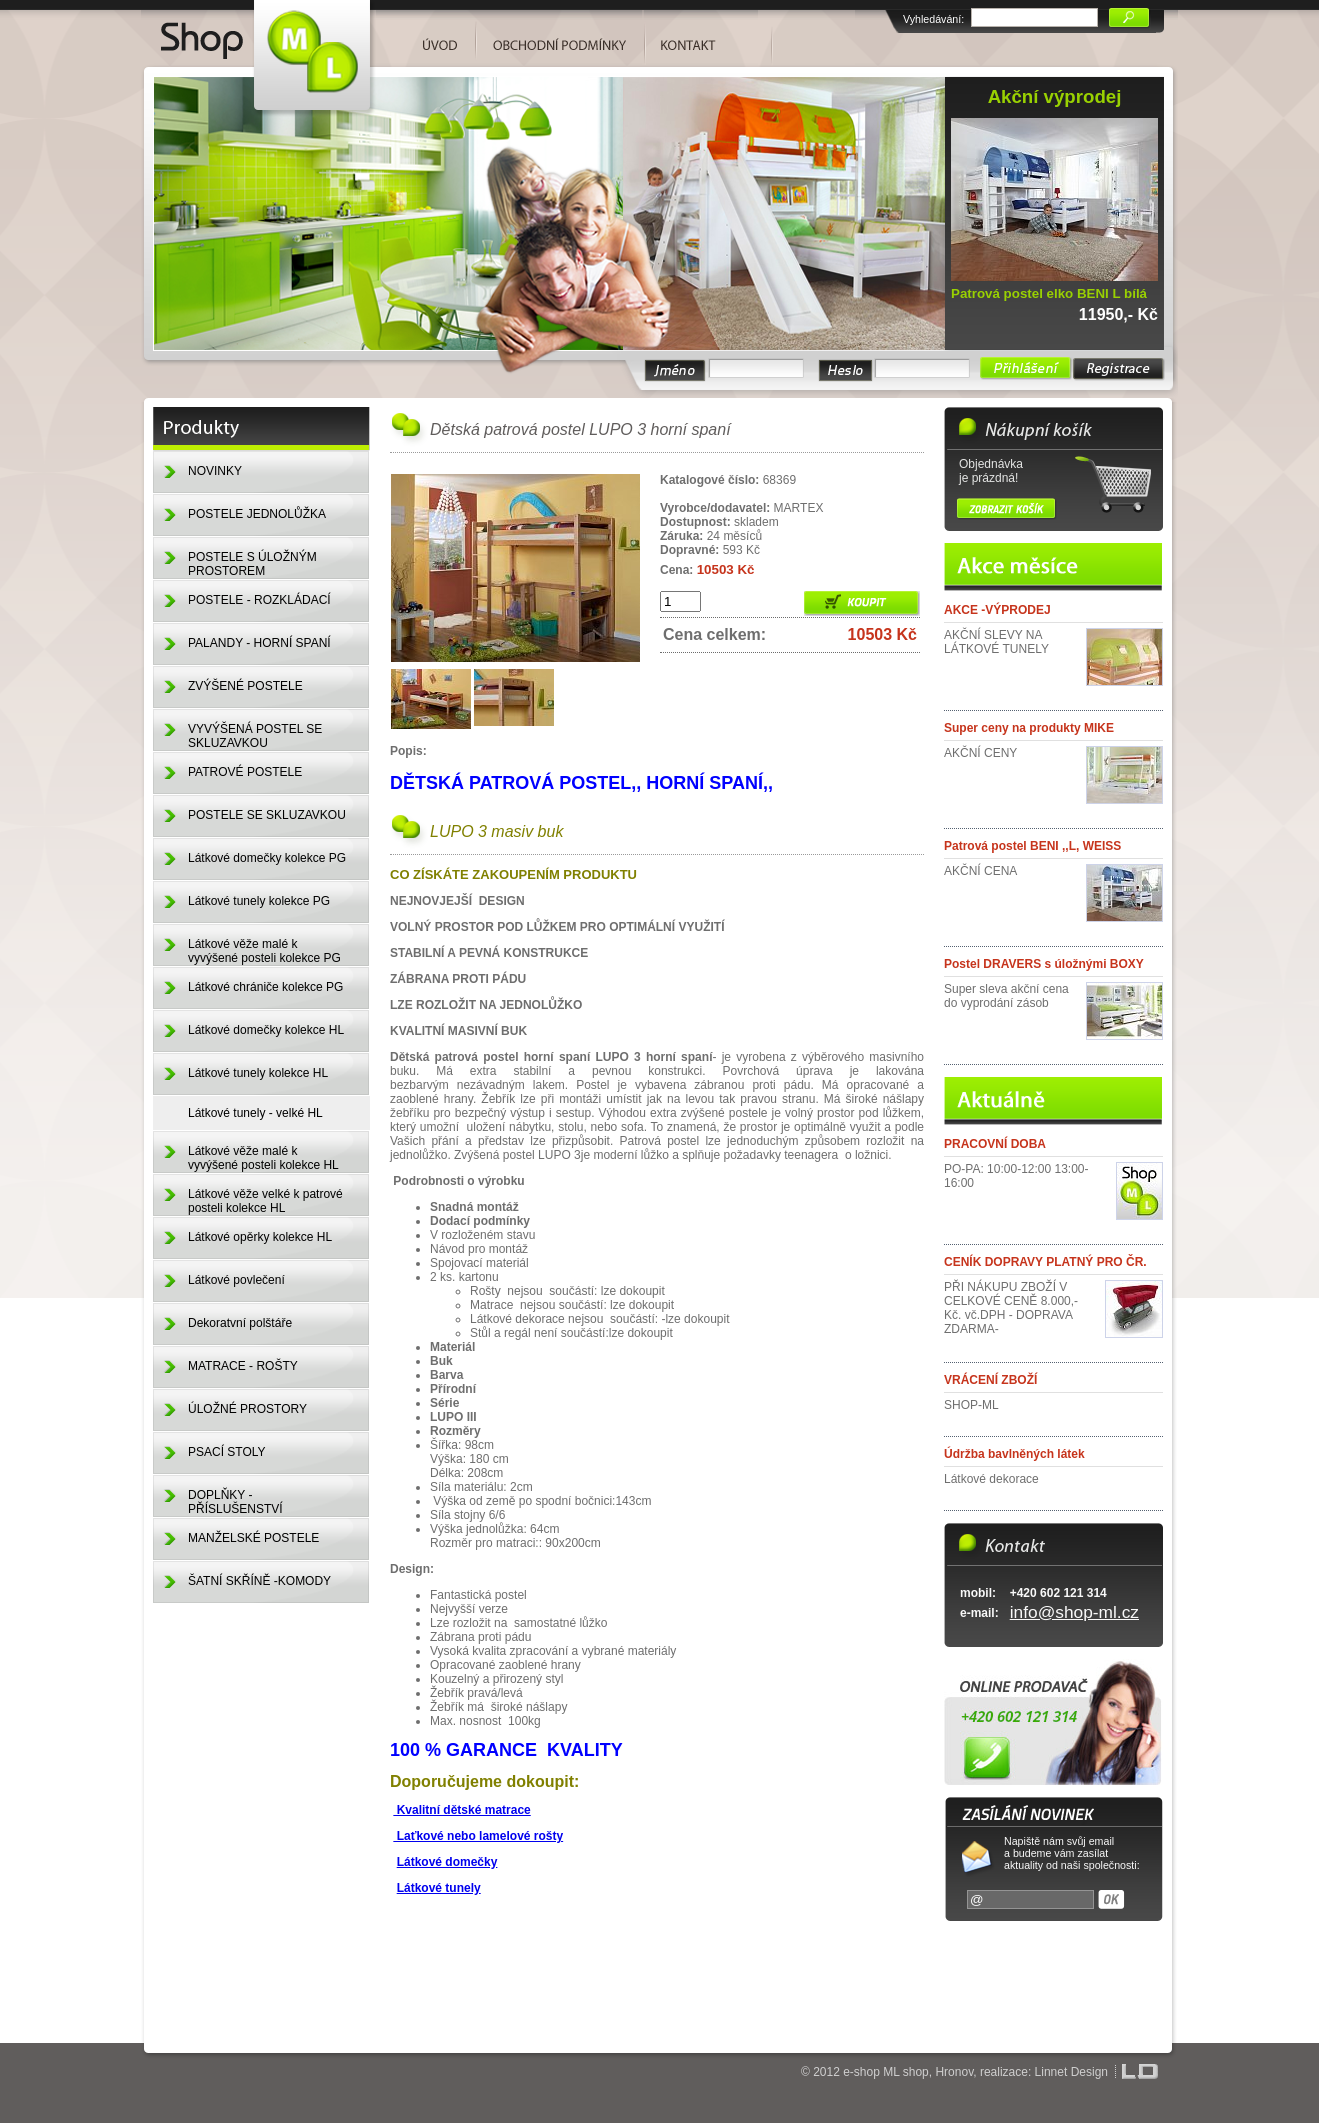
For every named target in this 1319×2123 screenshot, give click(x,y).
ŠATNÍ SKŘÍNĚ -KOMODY (259, 1581)
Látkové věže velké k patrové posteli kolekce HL (265, 1201)
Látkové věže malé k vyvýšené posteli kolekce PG (264, 951)
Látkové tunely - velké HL (255, 1113)
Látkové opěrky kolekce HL (260, 1237)
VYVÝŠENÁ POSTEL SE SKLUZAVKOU (255, 736)
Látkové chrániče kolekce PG (265, 987)
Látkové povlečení (236, 1280)
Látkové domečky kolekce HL (266, 1030)
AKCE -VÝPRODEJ (997, 610)
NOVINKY (215, 471)
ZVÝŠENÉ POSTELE (245, 686)
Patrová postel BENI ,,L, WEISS (1032, 846)
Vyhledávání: (933, 19)
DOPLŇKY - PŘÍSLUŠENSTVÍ (235, 1502)
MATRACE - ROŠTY (243, 1366)
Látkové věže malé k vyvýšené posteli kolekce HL (263, 1158)
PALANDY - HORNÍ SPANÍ (259, 643)
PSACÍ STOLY (227, 1452)
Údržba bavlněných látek (1014, 1454)
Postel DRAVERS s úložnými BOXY (1044, 964)
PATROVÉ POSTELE (245, 772)
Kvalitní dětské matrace (461, 1810)
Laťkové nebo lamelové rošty (478, 1836)
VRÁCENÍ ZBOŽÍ (990, 1380)
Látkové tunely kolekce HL (258, 1073)
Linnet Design (1071, 2072)
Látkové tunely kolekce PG (259, 901)
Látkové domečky (447, 1862)
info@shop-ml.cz (1074, 1612)
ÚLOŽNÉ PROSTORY (247, 1409)
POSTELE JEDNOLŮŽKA (257, 514)
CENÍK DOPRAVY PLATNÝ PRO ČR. (1045, 1262)
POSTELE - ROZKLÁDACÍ (259, 600)
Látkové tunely (439, 1888)
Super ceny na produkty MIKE (1029, 728)
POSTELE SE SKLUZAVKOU (267, 815)
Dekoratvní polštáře (240, 1323)
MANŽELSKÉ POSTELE (253, 1538)
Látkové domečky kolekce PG (267, 858)
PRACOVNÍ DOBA (995, 1144)
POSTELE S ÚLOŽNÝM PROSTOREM (252, 564)
